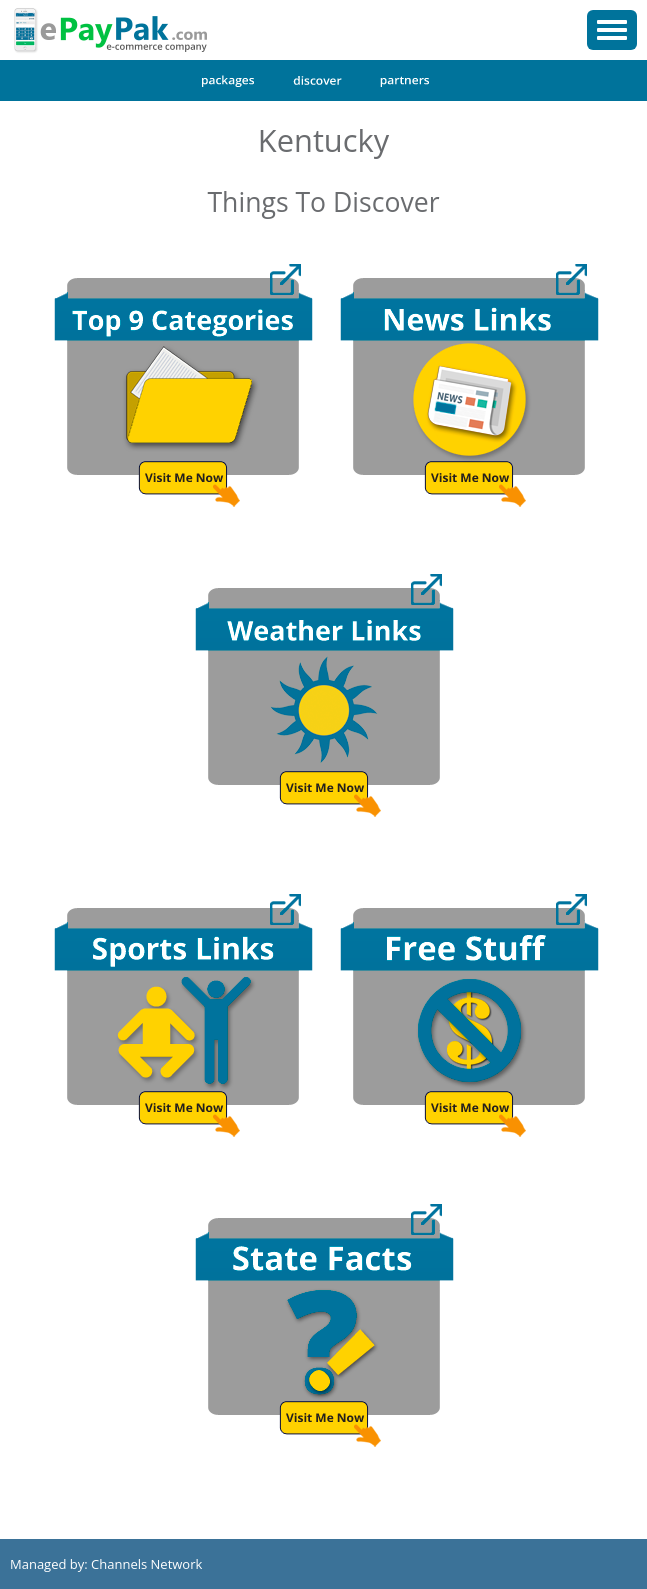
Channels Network (146, 1564)
